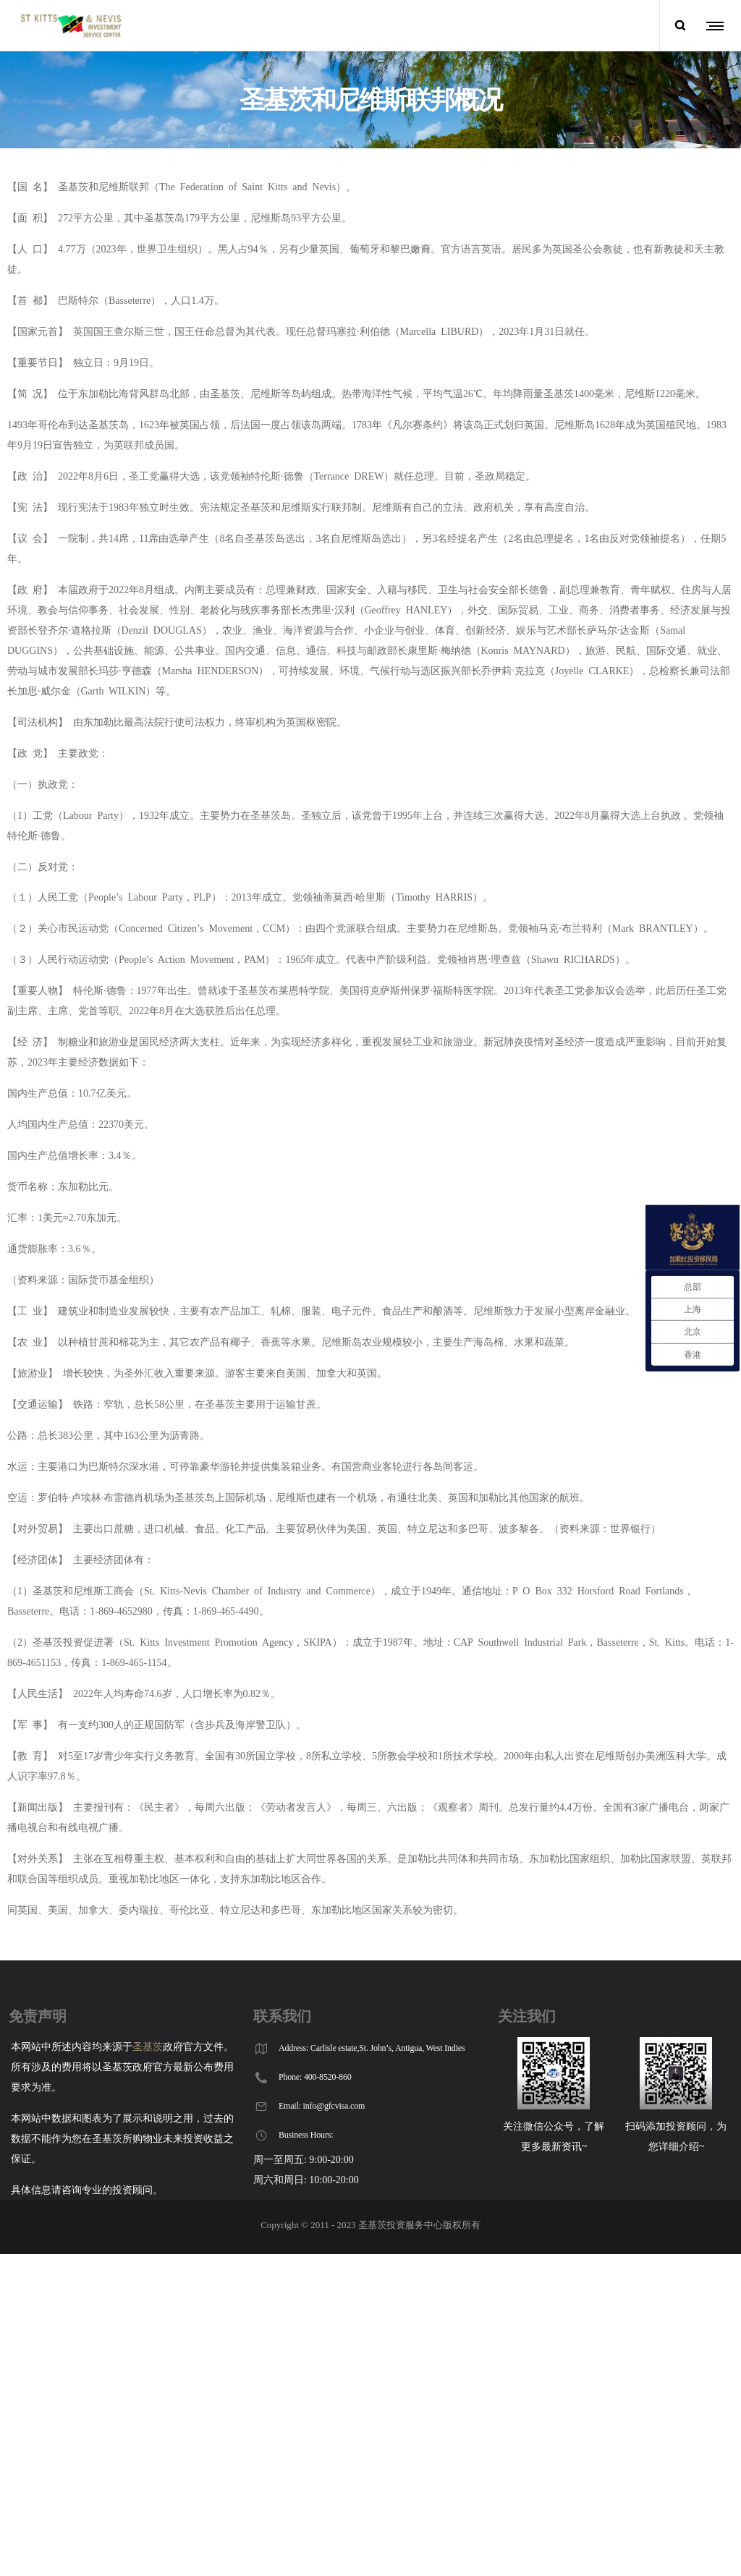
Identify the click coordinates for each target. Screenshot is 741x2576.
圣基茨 (147, 2046)
